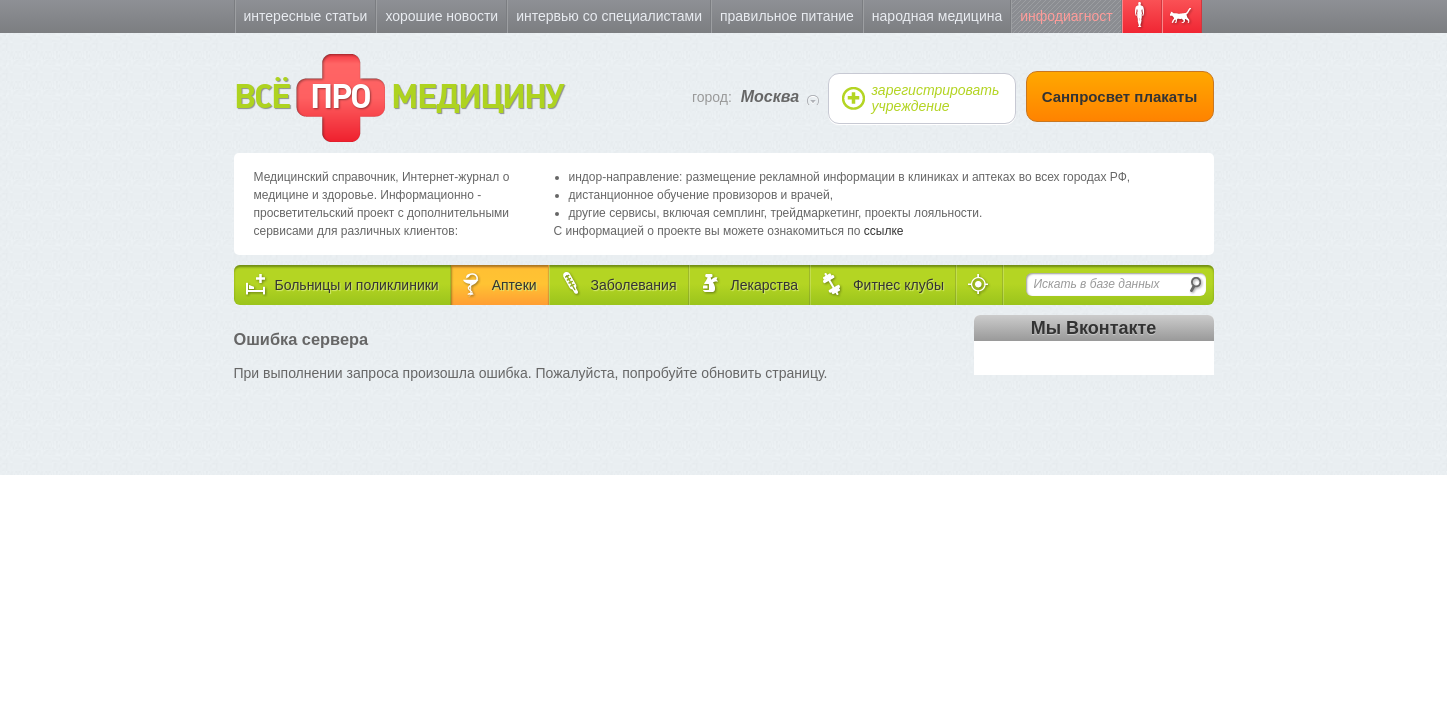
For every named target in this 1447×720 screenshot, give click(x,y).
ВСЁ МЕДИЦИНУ (398, 98)
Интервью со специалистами (609, 16)
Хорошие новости (441, 16)
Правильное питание (787, 16)
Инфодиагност (1066, 16)
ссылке (884, 231)
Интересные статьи (306, 16)
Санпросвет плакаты (1120, 96)
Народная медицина (937, 16)
